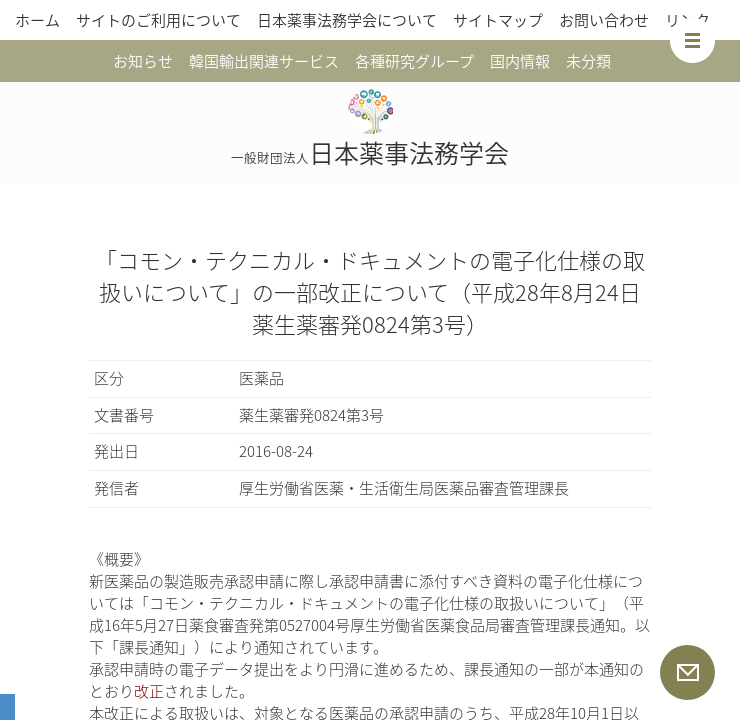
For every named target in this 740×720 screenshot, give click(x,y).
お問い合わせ (604, 20)
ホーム (37, 20)
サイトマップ (498, 20)
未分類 (588, 61)
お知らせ (143, 61)
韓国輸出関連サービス (264, 61)
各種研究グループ (414, 61)
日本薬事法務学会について (347, 20)
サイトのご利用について (158, 20)
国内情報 (520, 61)
